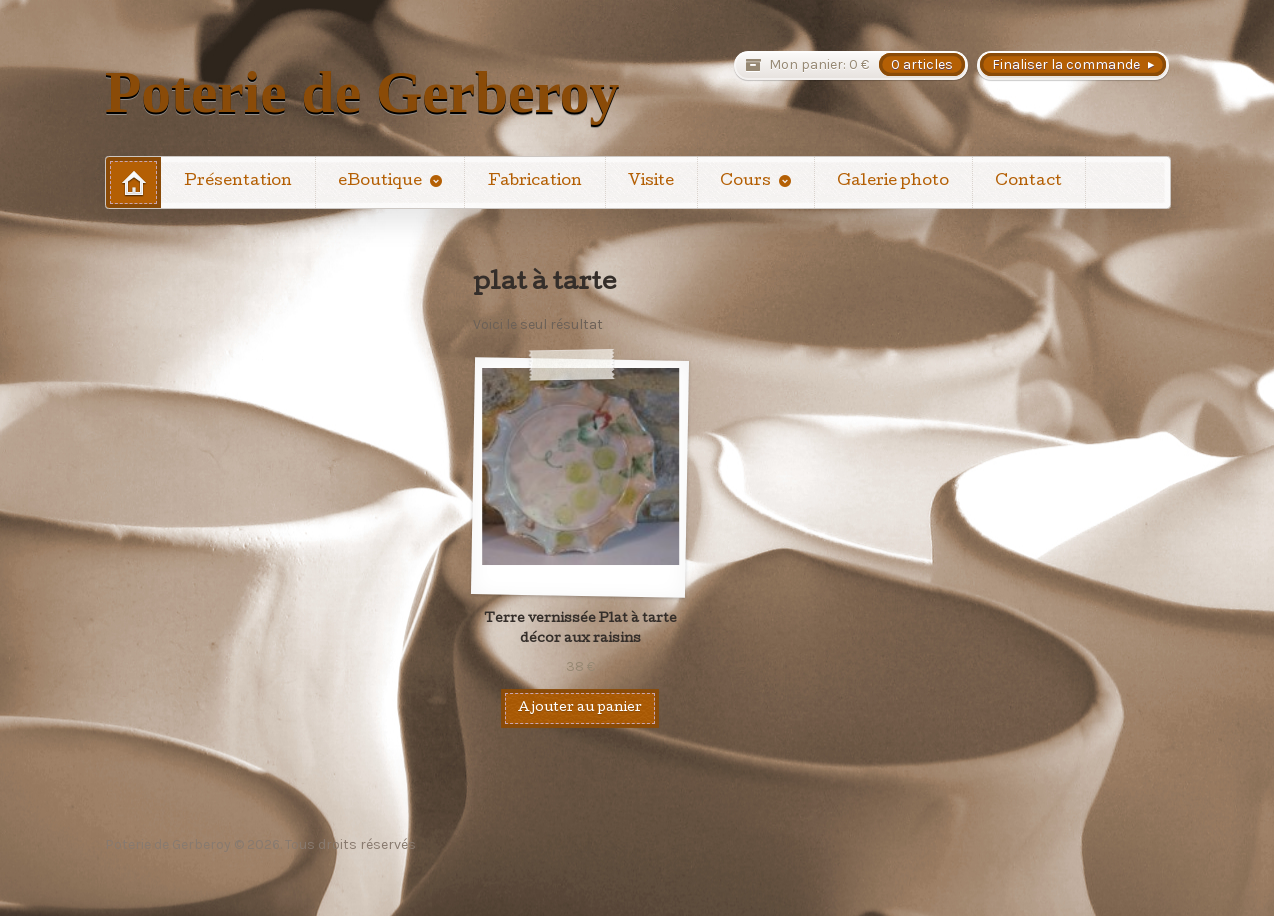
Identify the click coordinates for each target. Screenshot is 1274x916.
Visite (651, 182)
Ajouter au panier (580, 708)
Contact (1028, 182)
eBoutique (380, 182)
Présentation (238, 182)
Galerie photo (893, 182)
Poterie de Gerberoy (362, 92)
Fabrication (535, 182)
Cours (745, 182)
